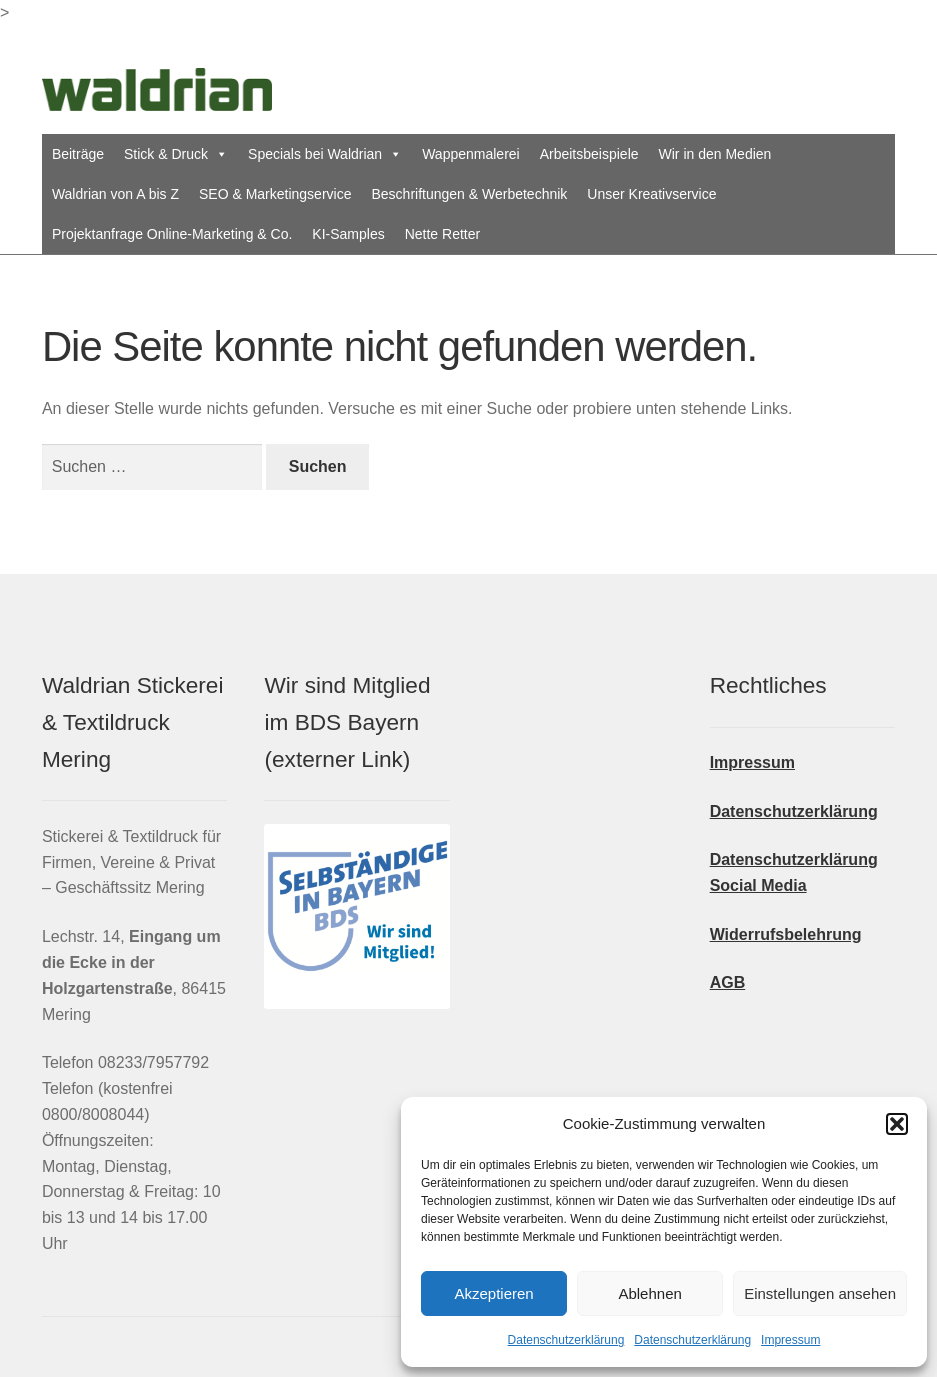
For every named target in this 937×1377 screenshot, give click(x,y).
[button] (897, 1124)
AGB (728, 982)
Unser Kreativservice (651, 194)
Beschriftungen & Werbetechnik (469, 194)
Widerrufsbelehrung (786, 934)
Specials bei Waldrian (325, 154)
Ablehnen (649, 1293)
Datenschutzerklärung (566, 1340)
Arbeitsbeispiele (589, 154)
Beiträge (78, 154)
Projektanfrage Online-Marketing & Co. (172, 234)
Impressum (790, 1340)
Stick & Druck (176, 154)
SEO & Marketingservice (275, 194)
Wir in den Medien (715, 154)
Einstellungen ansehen (820, 1293)
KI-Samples (348, 234)
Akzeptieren (493, 1293)
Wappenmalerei (471, 154)
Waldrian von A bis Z (115, 194)
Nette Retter (442, 234)
